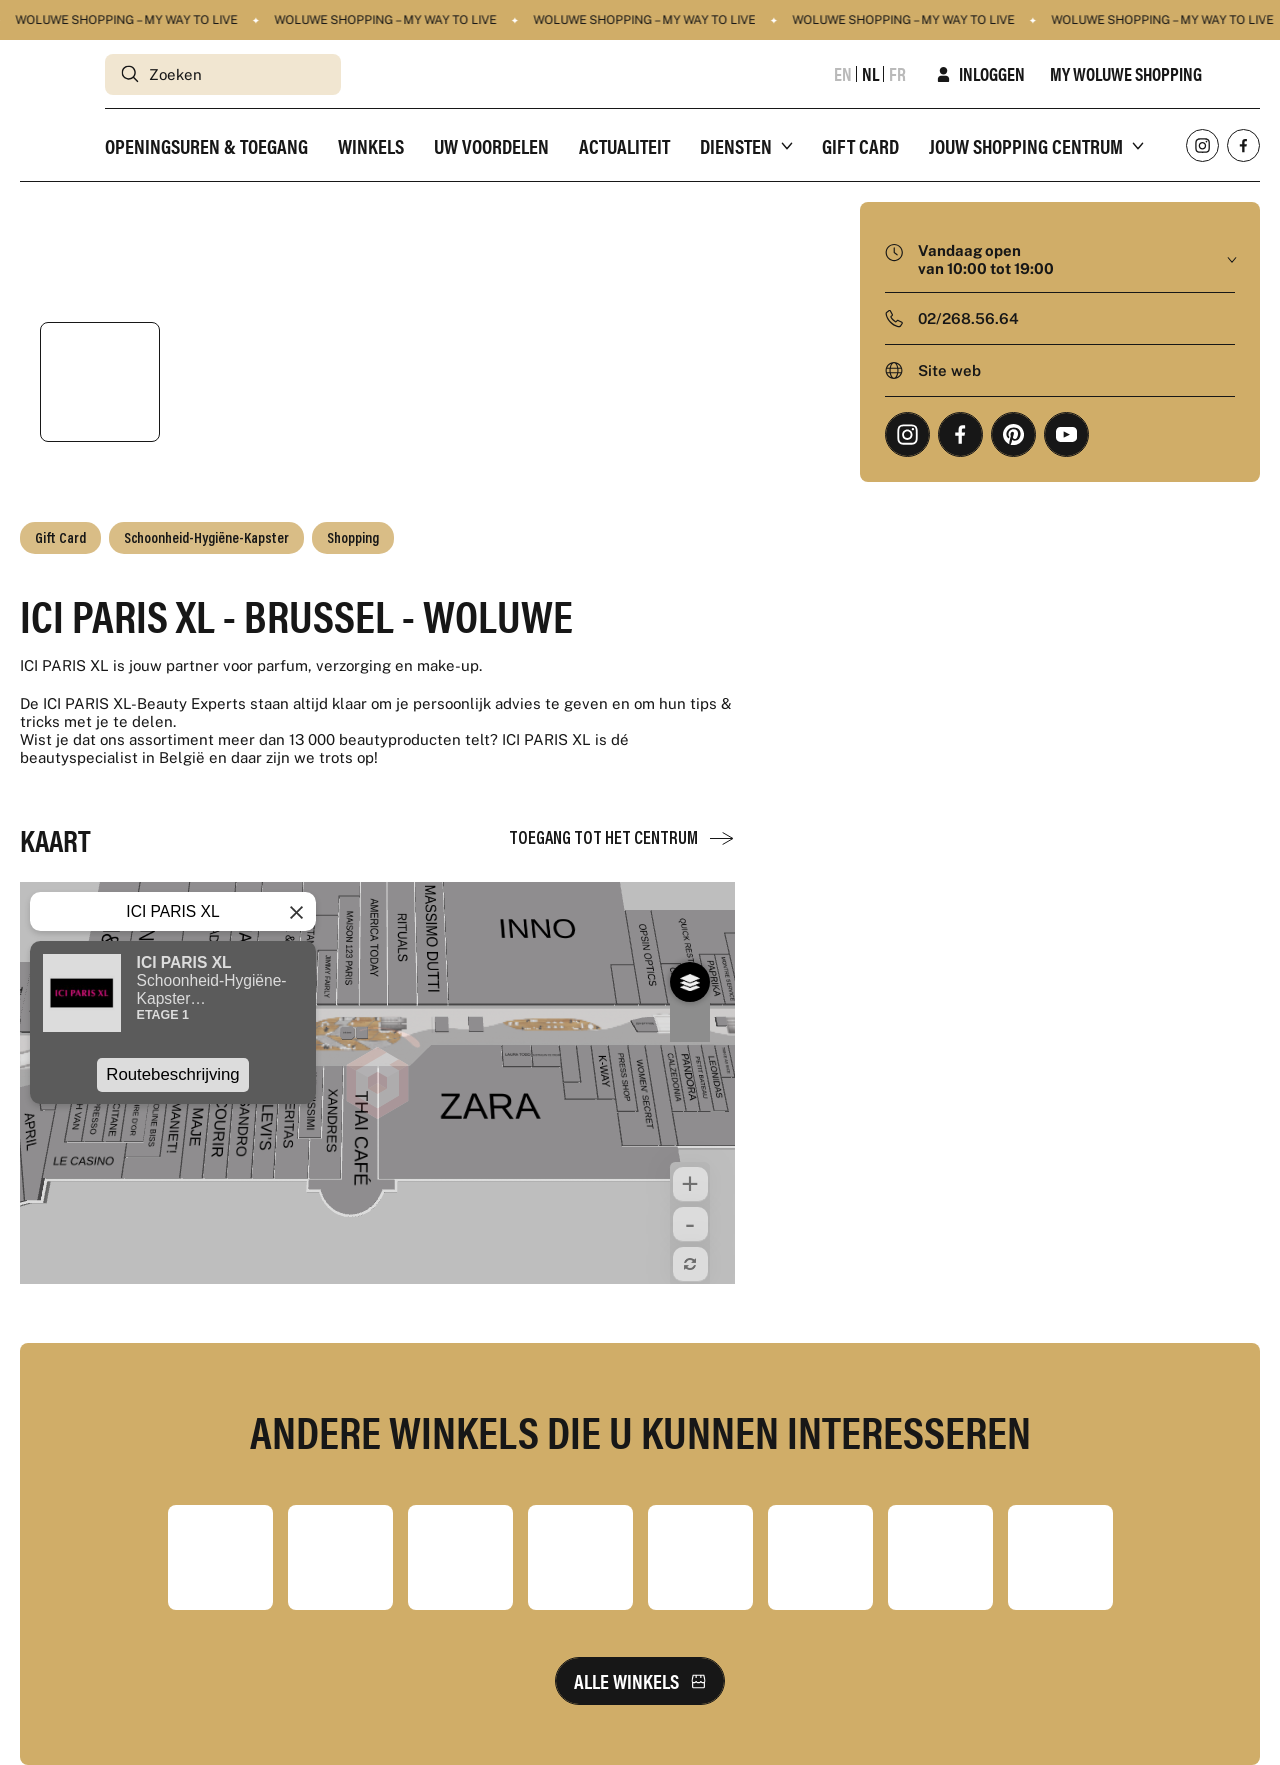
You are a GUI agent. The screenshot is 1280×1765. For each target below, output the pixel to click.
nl (870, 74)
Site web (949, 370)
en (843, 74)
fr (897, 74)
